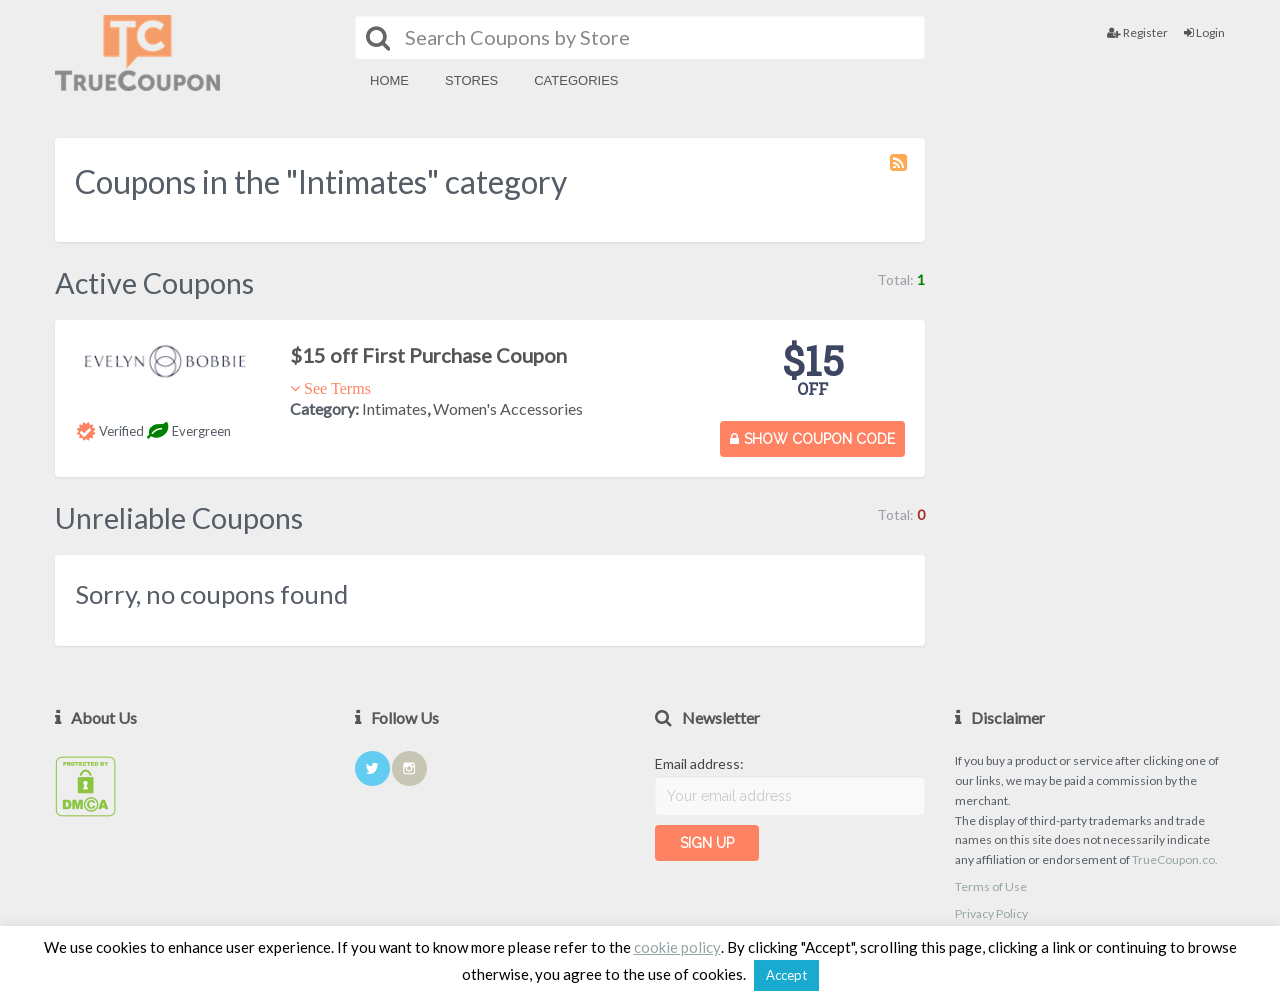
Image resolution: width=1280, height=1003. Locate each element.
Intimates (394, 408)
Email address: (699, 763)
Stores (471, 80)
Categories (576, 80)
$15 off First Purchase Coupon (428, 355)
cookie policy (677, 947)
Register (1137, 32)
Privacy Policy (991, 913)
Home (389, 80)
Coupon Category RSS (900, 172)
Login (1204, 32)
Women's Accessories (508, 408)
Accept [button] (786, 975)
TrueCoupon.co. (1175, 859)
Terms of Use (991, 886)
